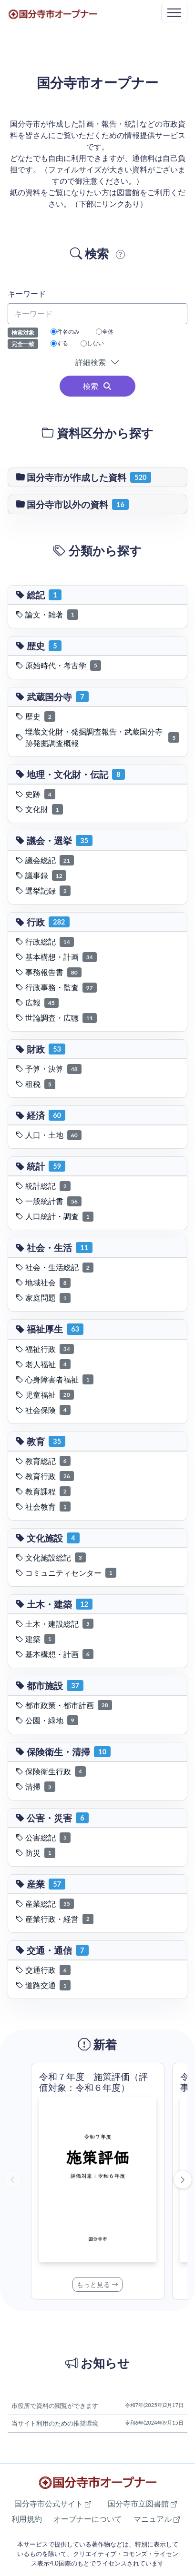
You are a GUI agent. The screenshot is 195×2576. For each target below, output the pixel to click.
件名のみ (65, 331)
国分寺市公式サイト (52, 2503)
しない (92, 343)
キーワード (27, 293)
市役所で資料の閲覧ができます (54, 2405)
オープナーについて (87, 2518)
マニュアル (156, 2518)
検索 (97, 385)
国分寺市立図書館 (142, 2503)
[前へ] (12, 2179)
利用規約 (26, 2518)
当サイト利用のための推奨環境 (54, 2423)
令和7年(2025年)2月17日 (154, 2405)
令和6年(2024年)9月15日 (154, 2422)
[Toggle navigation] (174, 13)
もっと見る (98, 2284)
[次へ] (182, 2179)
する (59, 343)
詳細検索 (92, 362)
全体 (104, 331)
